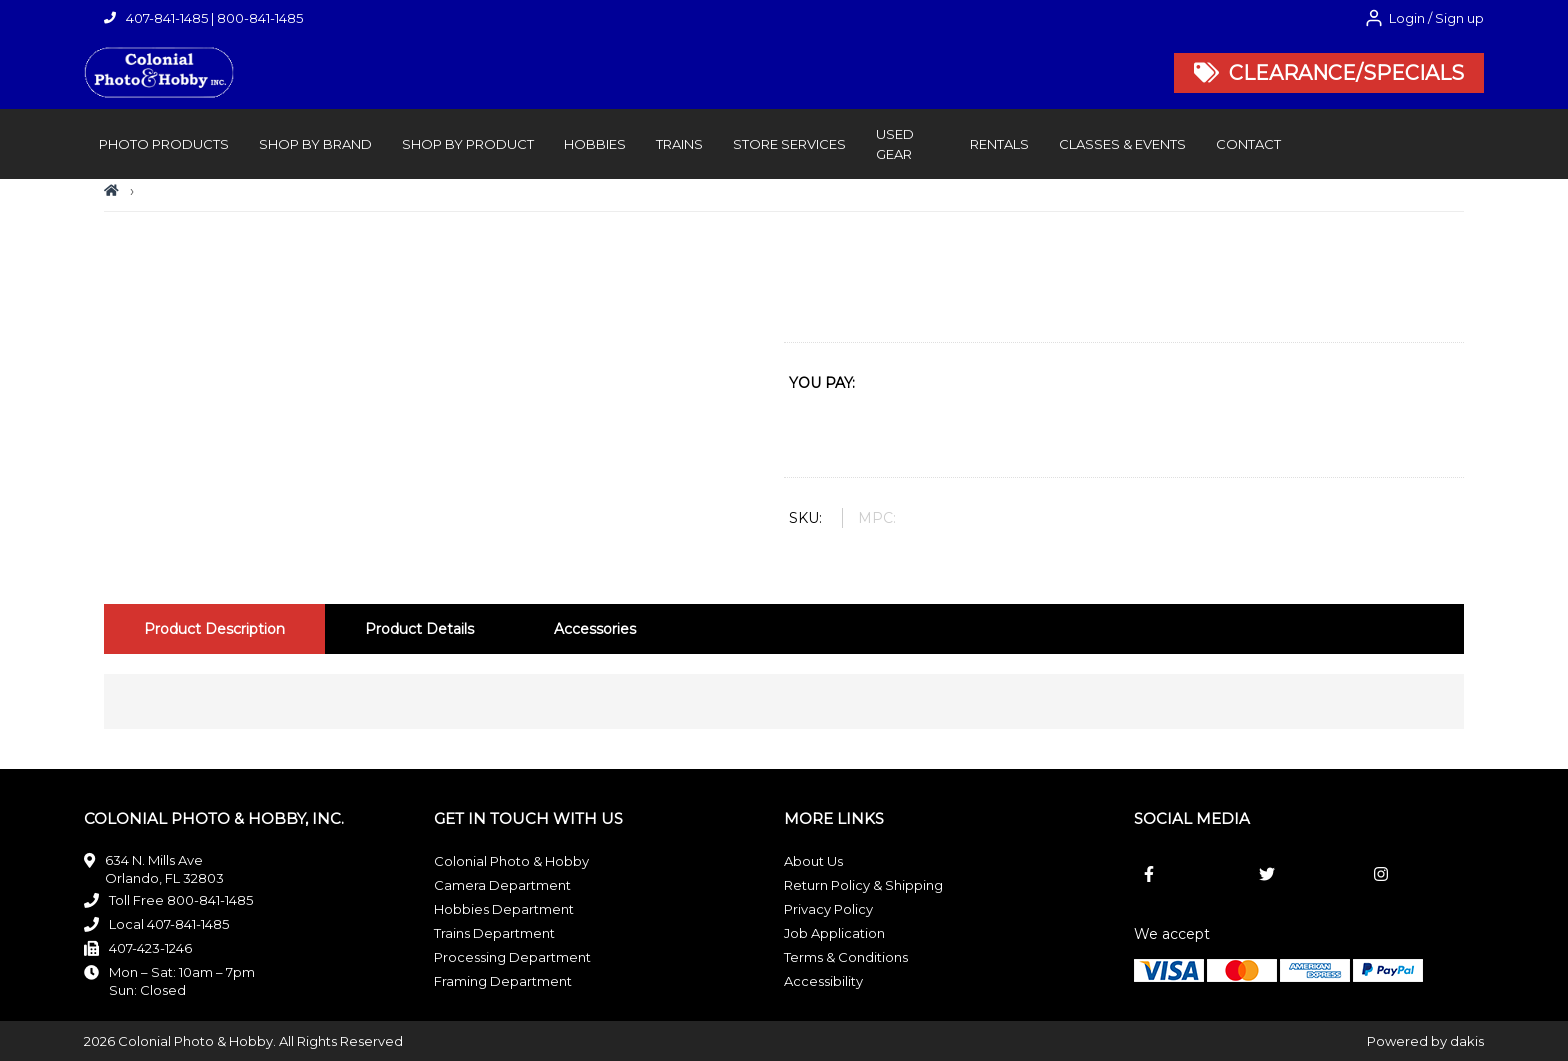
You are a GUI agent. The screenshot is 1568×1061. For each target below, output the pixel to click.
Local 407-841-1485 (169, 924)
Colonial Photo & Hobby (511, 861)
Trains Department (494, 933)
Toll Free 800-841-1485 (181, 900)
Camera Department (502, 885)
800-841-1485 (260, 18)
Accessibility (823, 981)
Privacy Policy (828, 909)
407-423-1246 (150, 948)
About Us (813, 861)
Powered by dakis (1425, 1041)
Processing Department (512, 957)
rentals (999, 144)
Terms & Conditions (846, 957)
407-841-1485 (167, 18)
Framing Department (503, 981)
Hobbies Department (504, 909)
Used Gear (895, 144)
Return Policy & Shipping (863, 885)
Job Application (834, 933)
